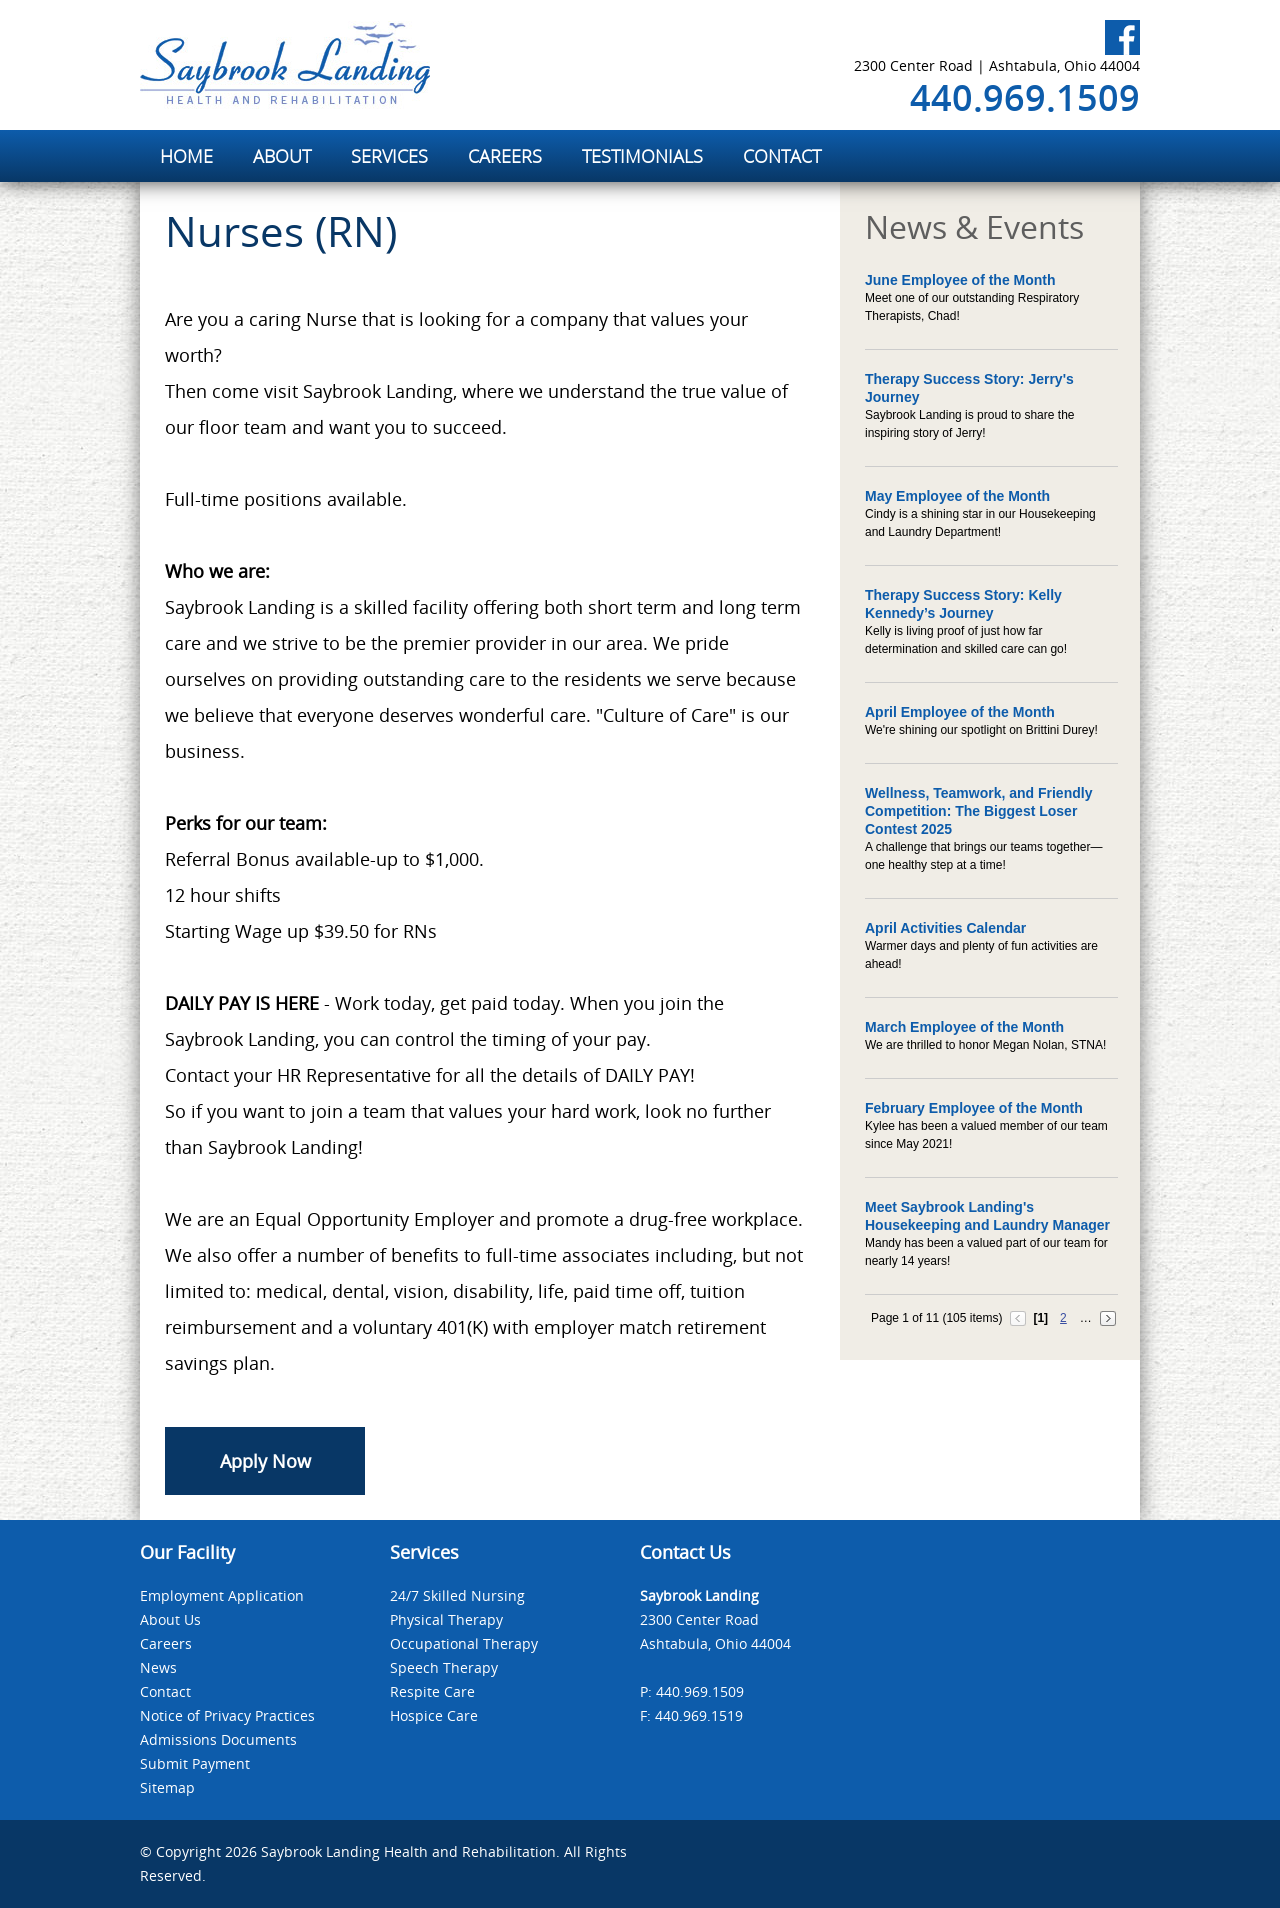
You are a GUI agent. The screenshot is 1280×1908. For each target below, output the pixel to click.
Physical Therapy (446, 1619)
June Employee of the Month (960, 280)
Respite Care (432, 1691)
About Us (170, 1619)
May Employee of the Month (957, 496)
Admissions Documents (218, 1739)
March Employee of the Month (964, 1027)
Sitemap (167, 1787)
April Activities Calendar (945, 928)
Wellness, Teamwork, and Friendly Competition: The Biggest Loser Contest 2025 (978, 811)
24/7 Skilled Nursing (457, 1595)
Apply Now (265, 1461)
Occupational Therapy (464, 1643)
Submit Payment (195, 1763)
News (158, 1667)
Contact (165, 1691)
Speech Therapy (444, 1667)
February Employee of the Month (974, 1108)
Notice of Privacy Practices (227, 1715)
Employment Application (222, 1595)
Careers (166, 1643)
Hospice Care (434, 1715)
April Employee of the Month (960, 712)
